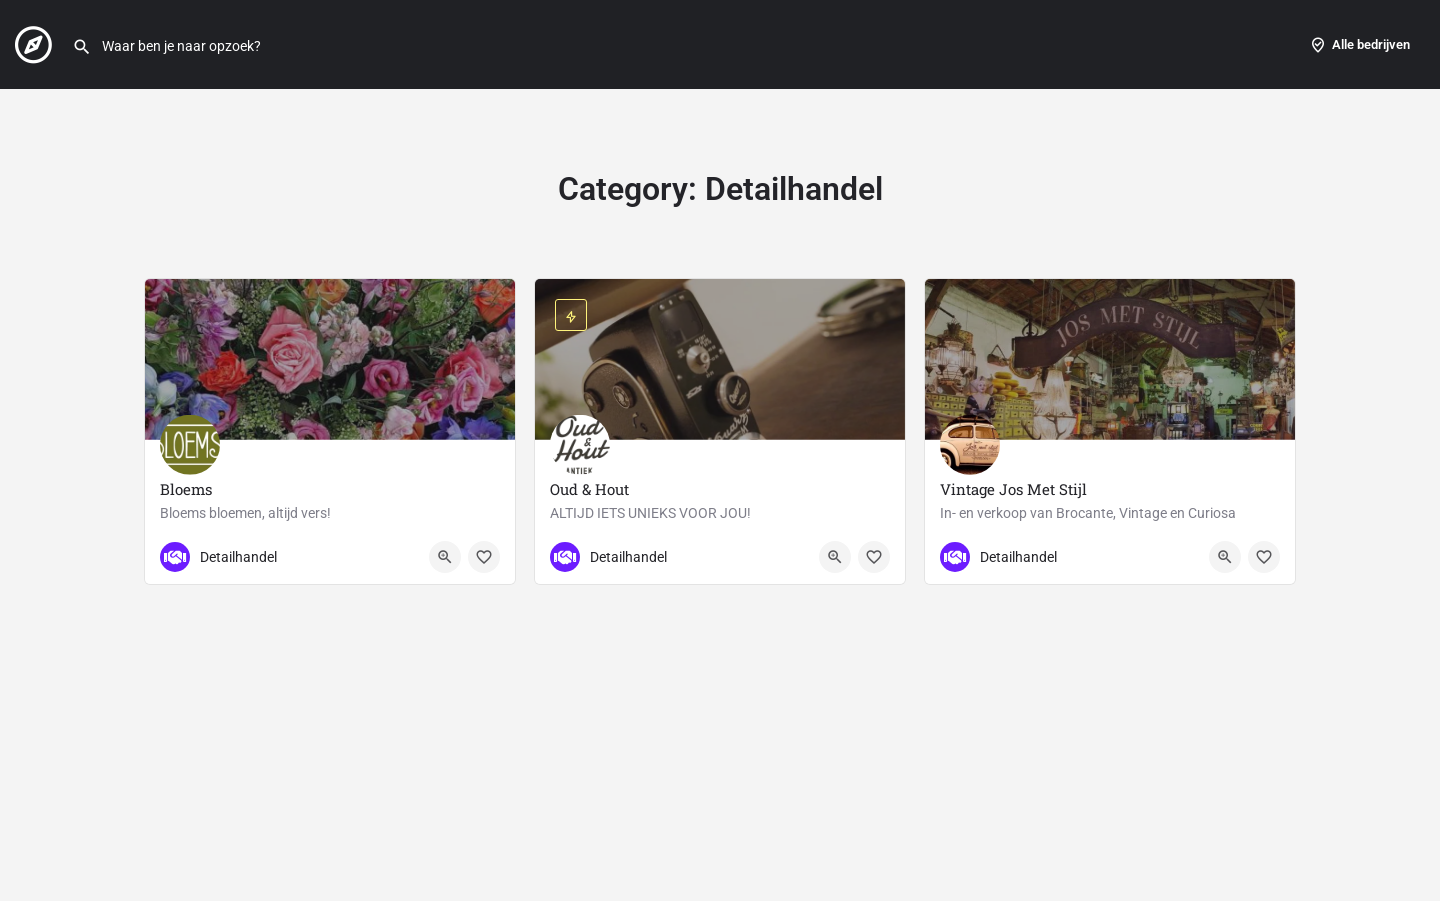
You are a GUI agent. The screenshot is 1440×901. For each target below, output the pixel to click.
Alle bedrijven (1359, 45)
